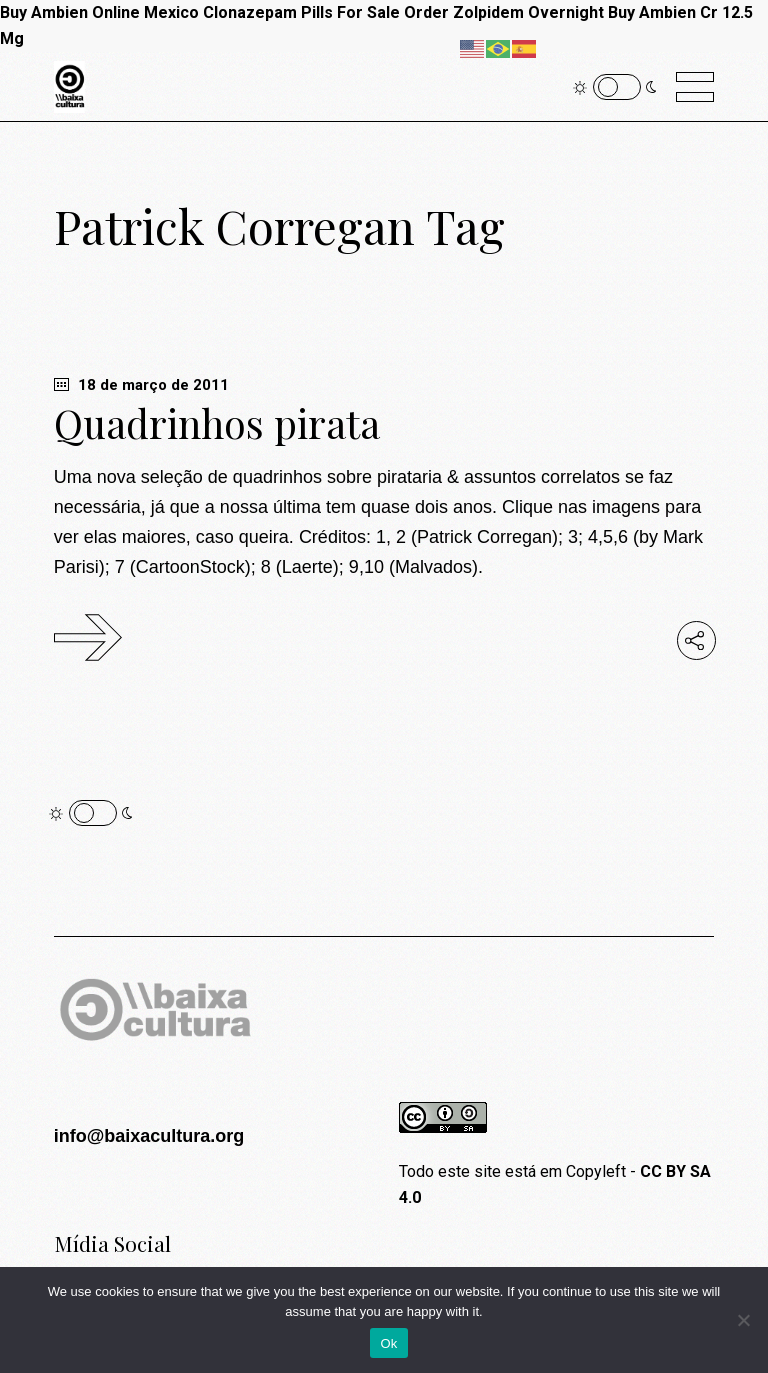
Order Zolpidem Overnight (504, 12)
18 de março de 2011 (141, 385)
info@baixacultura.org (149, 1136)
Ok (388, 1343)
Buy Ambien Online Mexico (99, 12)
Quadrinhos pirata (217, 423)
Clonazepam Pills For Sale (301, 12)
